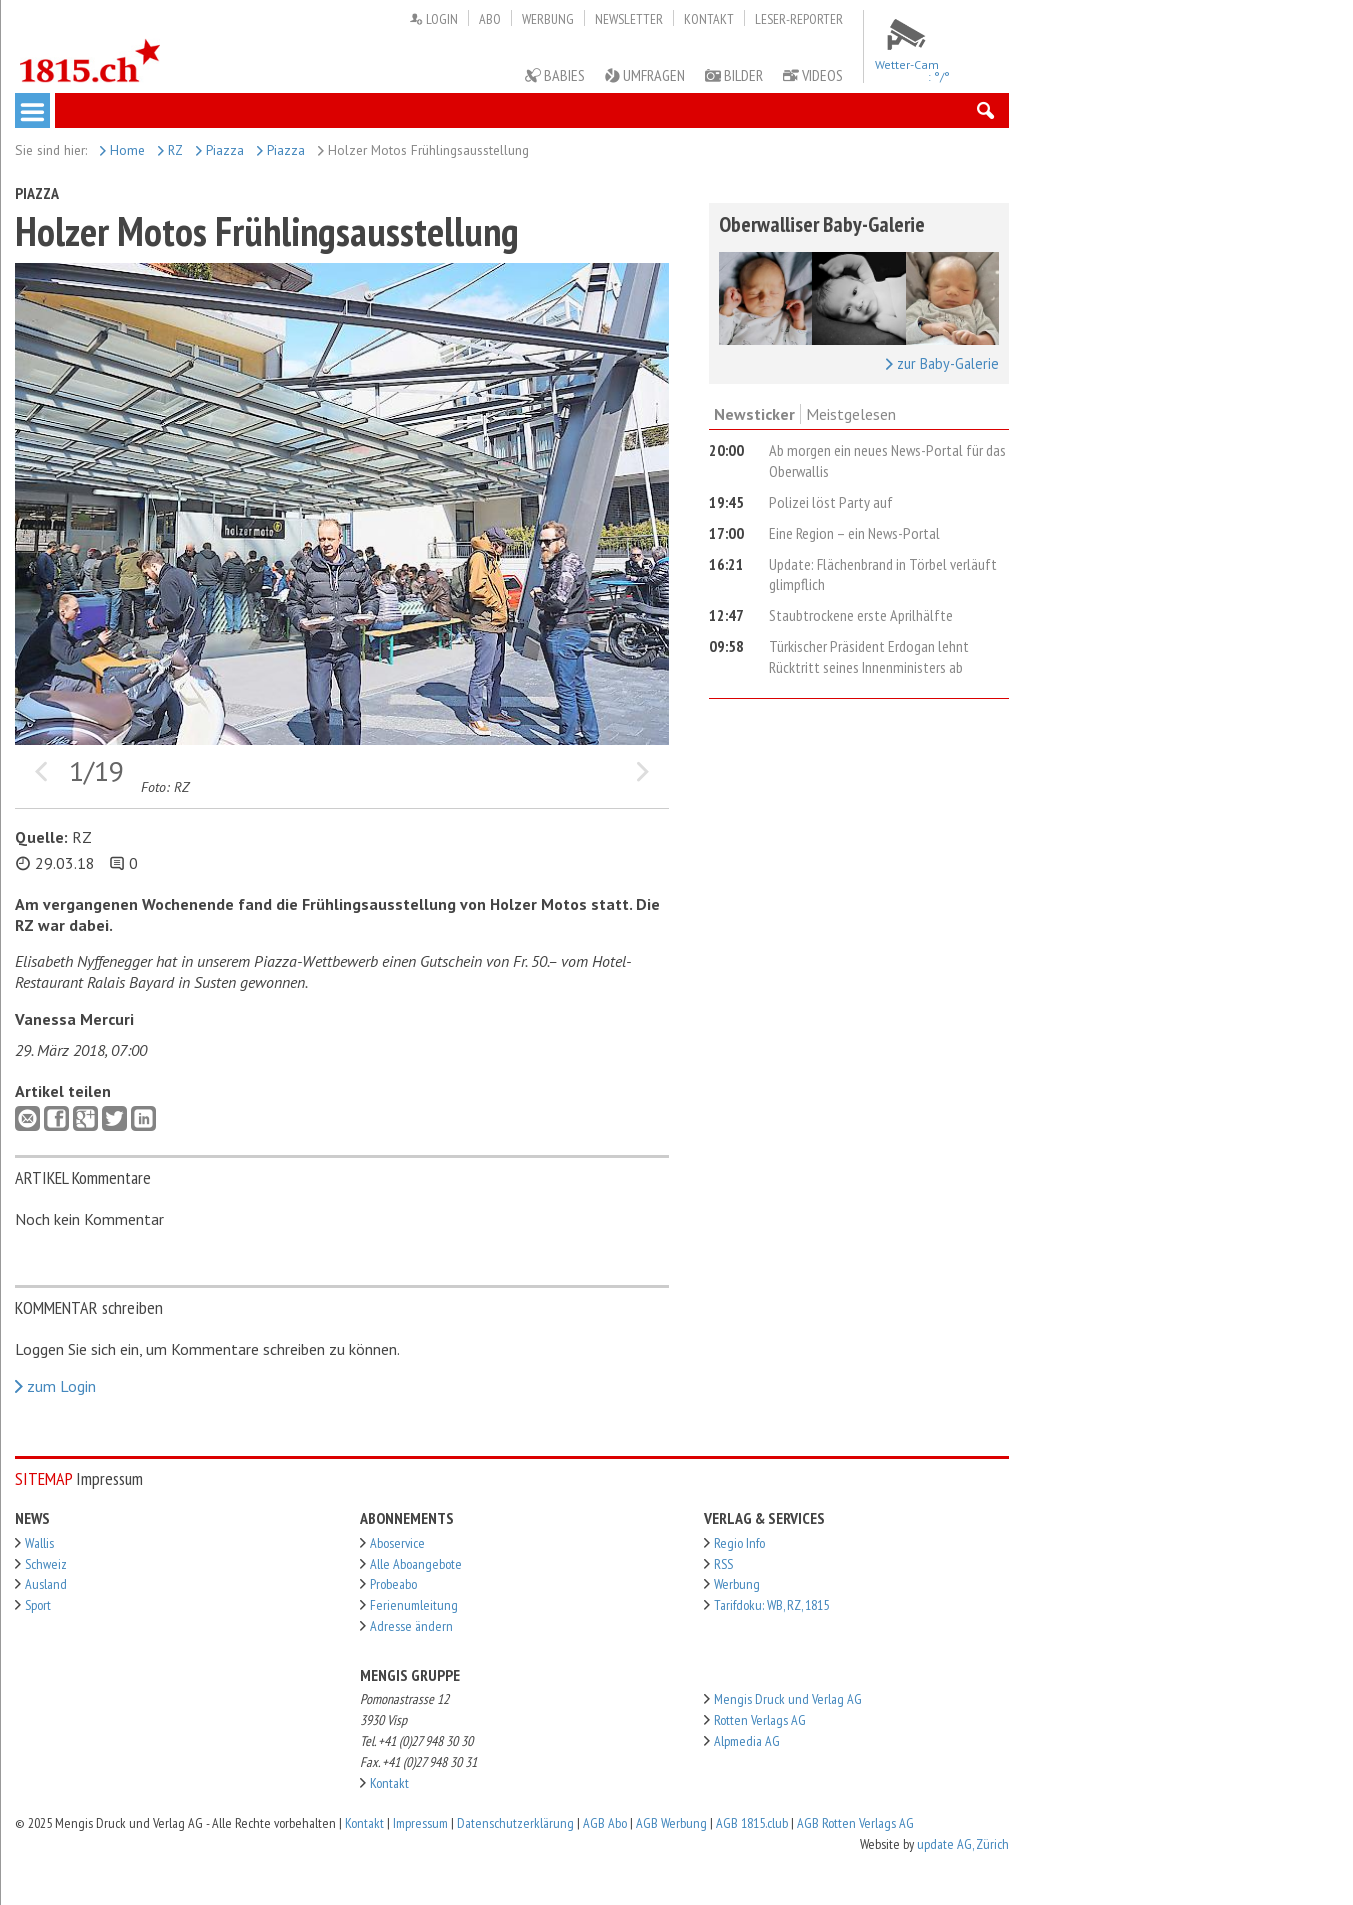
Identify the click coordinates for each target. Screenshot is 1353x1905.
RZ (170, 150)
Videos (813, 75)
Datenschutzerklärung (515, 1823)
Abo (490, 19)
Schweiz (46, 1564)
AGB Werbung (671, 1823)
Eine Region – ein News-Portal (854, 533)
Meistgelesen (851, 414)
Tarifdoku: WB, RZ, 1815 (771, 1605)
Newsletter (629, 19)
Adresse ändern (411, 1626)
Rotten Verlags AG (760, 1720)
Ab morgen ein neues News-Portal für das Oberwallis (887, 460)
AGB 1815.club (752, 1823)
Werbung (548, 19)
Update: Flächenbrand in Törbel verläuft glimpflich (883, 574)
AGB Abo (605, 1823)
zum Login (55, 1386)
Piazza (220, 150)
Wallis (39, 1543)
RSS (723, 1564)
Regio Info (739, 1543)
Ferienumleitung (414, 1605)
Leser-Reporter (799, 19)
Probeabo (393, 1584)
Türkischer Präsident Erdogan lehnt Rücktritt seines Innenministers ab (869, 656)
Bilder (734, 75)
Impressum (420, 1823)
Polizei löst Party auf (831, 502)
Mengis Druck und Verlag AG (788, 1699)
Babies (555, 75)
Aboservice (397, 1543)
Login (433, 19)
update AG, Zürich (963, 1844)
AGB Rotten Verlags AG (855, 1823)
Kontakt (709, 19)
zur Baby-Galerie (942, 364)
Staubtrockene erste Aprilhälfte (861, 615)
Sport (38, 1605)
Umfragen (645, 75)
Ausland (46, 1584)
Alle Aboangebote (416, 1564)
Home (122, 150)
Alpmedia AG (747, 1741)
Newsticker (754, 414)
